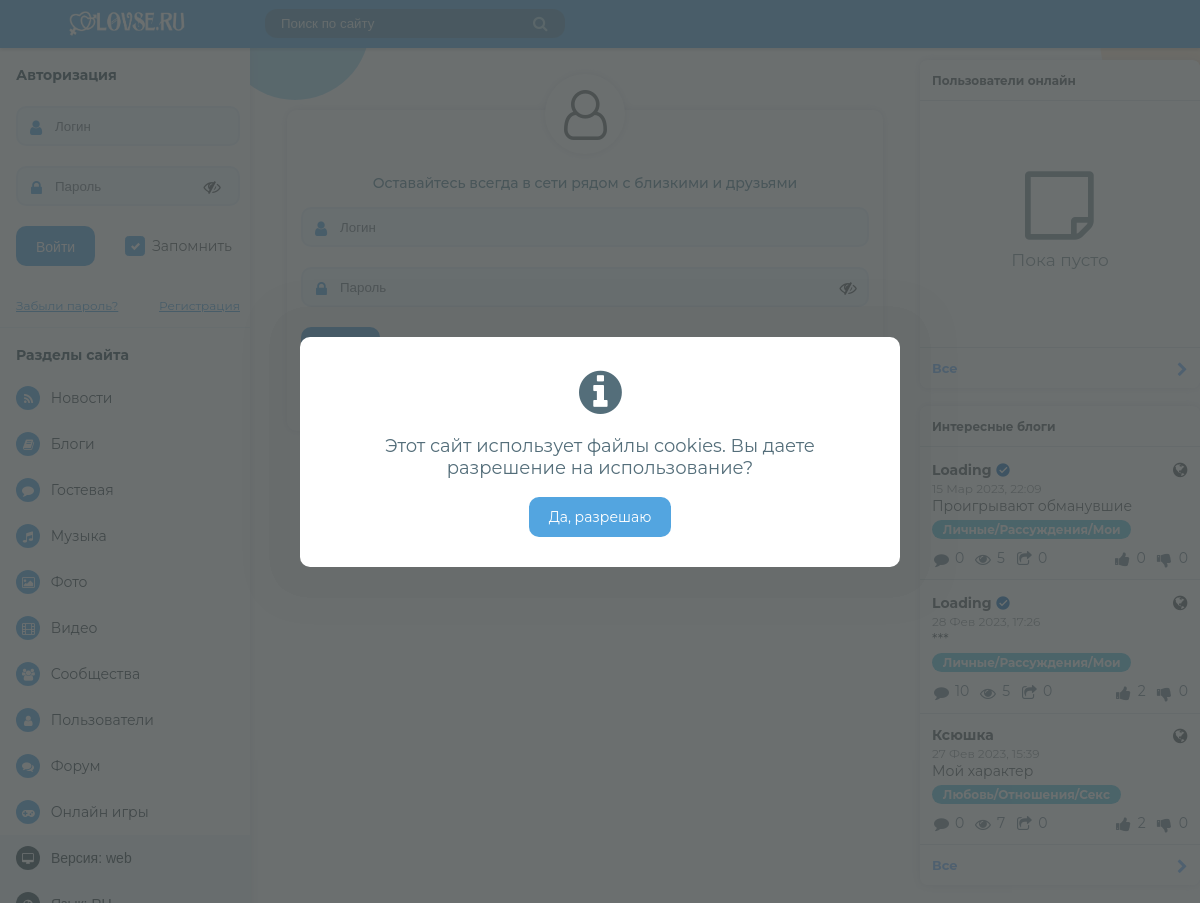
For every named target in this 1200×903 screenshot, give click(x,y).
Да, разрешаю (600, 517)
